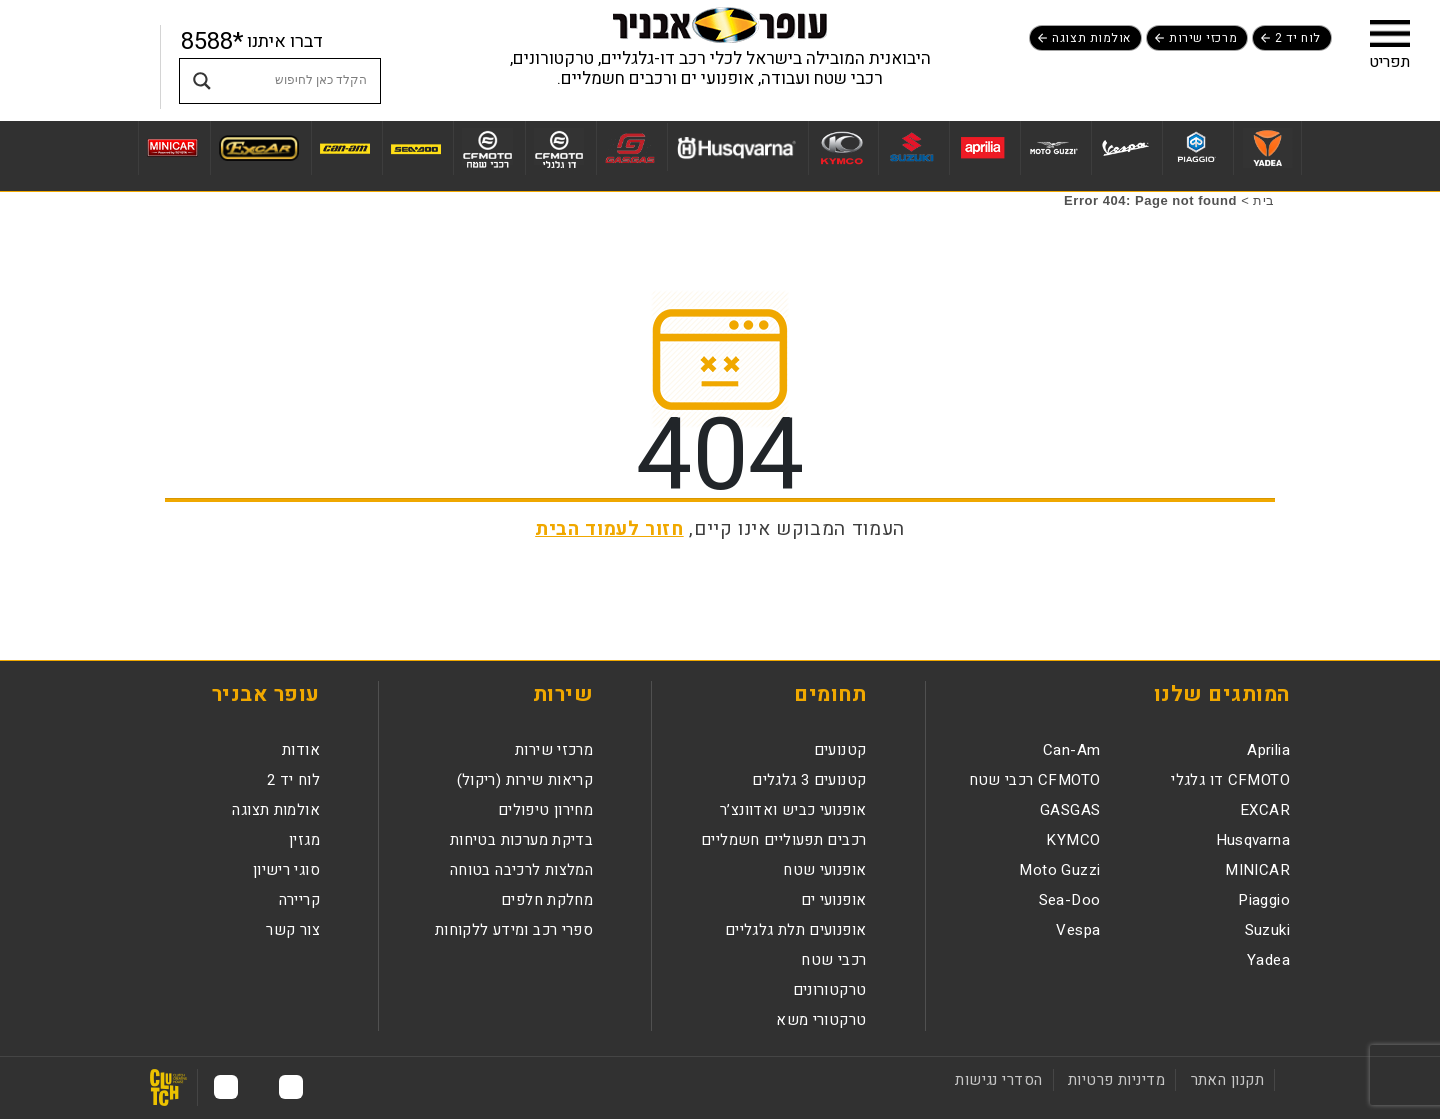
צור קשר (293, 930)
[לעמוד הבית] (720, 24)
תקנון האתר (1227, 1080)
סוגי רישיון (286, 870)
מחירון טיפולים (545, 810)
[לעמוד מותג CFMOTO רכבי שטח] (487, 148)
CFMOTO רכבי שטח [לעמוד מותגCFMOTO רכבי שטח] (1035, 780)
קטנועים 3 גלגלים (809, 780)
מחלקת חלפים (547, 900)
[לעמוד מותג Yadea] (1267, 148)
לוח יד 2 (1297, 38)
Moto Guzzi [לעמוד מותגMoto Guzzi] (1059, 870)
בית (1264, 200)
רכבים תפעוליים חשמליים (783, 840)
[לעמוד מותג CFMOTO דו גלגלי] (559, 148)
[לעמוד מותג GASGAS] (629, 148)
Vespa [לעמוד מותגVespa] (1078, 930)
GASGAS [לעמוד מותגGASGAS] (1070, 810)
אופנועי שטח (824, 870)
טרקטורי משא (821, 1020)
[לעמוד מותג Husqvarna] (735, 147)
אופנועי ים (834, 900)
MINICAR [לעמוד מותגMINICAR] (1257, 870)
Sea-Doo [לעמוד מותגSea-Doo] (1070, 900)
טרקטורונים (830, 990)
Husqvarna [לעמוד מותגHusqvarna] (1253, 840)
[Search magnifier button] (202, 81)
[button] (1390, 33)
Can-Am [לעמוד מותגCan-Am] (1071, 750)
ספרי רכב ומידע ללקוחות (514, 930)
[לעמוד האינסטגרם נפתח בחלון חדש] (259, 1087)
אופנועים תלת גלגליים (796, 930)
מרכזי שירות (1203, 38)
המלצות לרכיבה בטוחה (521, 870)
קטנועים (840, 750)
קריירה (299, 900)
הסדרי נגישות (998, 1080)
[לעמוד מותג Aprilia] (982, 148)
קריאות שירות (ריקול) (525, 780)
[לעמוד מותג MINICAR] (171, 148)
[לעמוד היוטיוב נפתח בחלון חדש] (226, 1087)
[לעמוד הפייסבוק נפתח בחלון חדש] (291, 1087)
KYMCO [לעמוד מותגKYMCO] (1073, 840)
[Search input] (299, 81)
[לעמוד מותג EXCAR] (258, 148)
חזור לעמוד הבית (609, 529)
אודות (301, 750)
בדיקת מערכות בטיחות (521, 840)
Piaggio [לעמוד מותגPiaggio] (1264, 900)
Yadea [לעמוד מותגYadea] (1268, 960)
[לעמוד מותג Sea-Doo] (415, 148)
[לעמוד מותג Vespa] (1124, 148)
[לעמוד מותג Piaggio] (1195, 148)
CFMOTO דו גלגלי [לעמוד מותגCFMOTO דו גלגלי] (1230, 780)
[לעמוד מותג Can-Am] (344, 148)
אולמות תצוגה (1091, 38)
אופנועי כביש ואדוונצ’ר (793, 810)
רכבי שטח (833, 960)
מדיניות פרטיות (1116, 1080)
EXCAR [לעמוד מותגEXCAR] (1265, 810)
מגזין (304, 840)
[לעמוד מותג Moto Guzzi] (1053, 148)
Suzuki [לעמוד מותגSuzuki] (1267, 930)
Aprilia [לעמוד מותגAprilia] (1268, 750)
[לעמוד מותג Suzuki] (911, 148)
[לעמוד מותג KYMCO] (840, 148)
